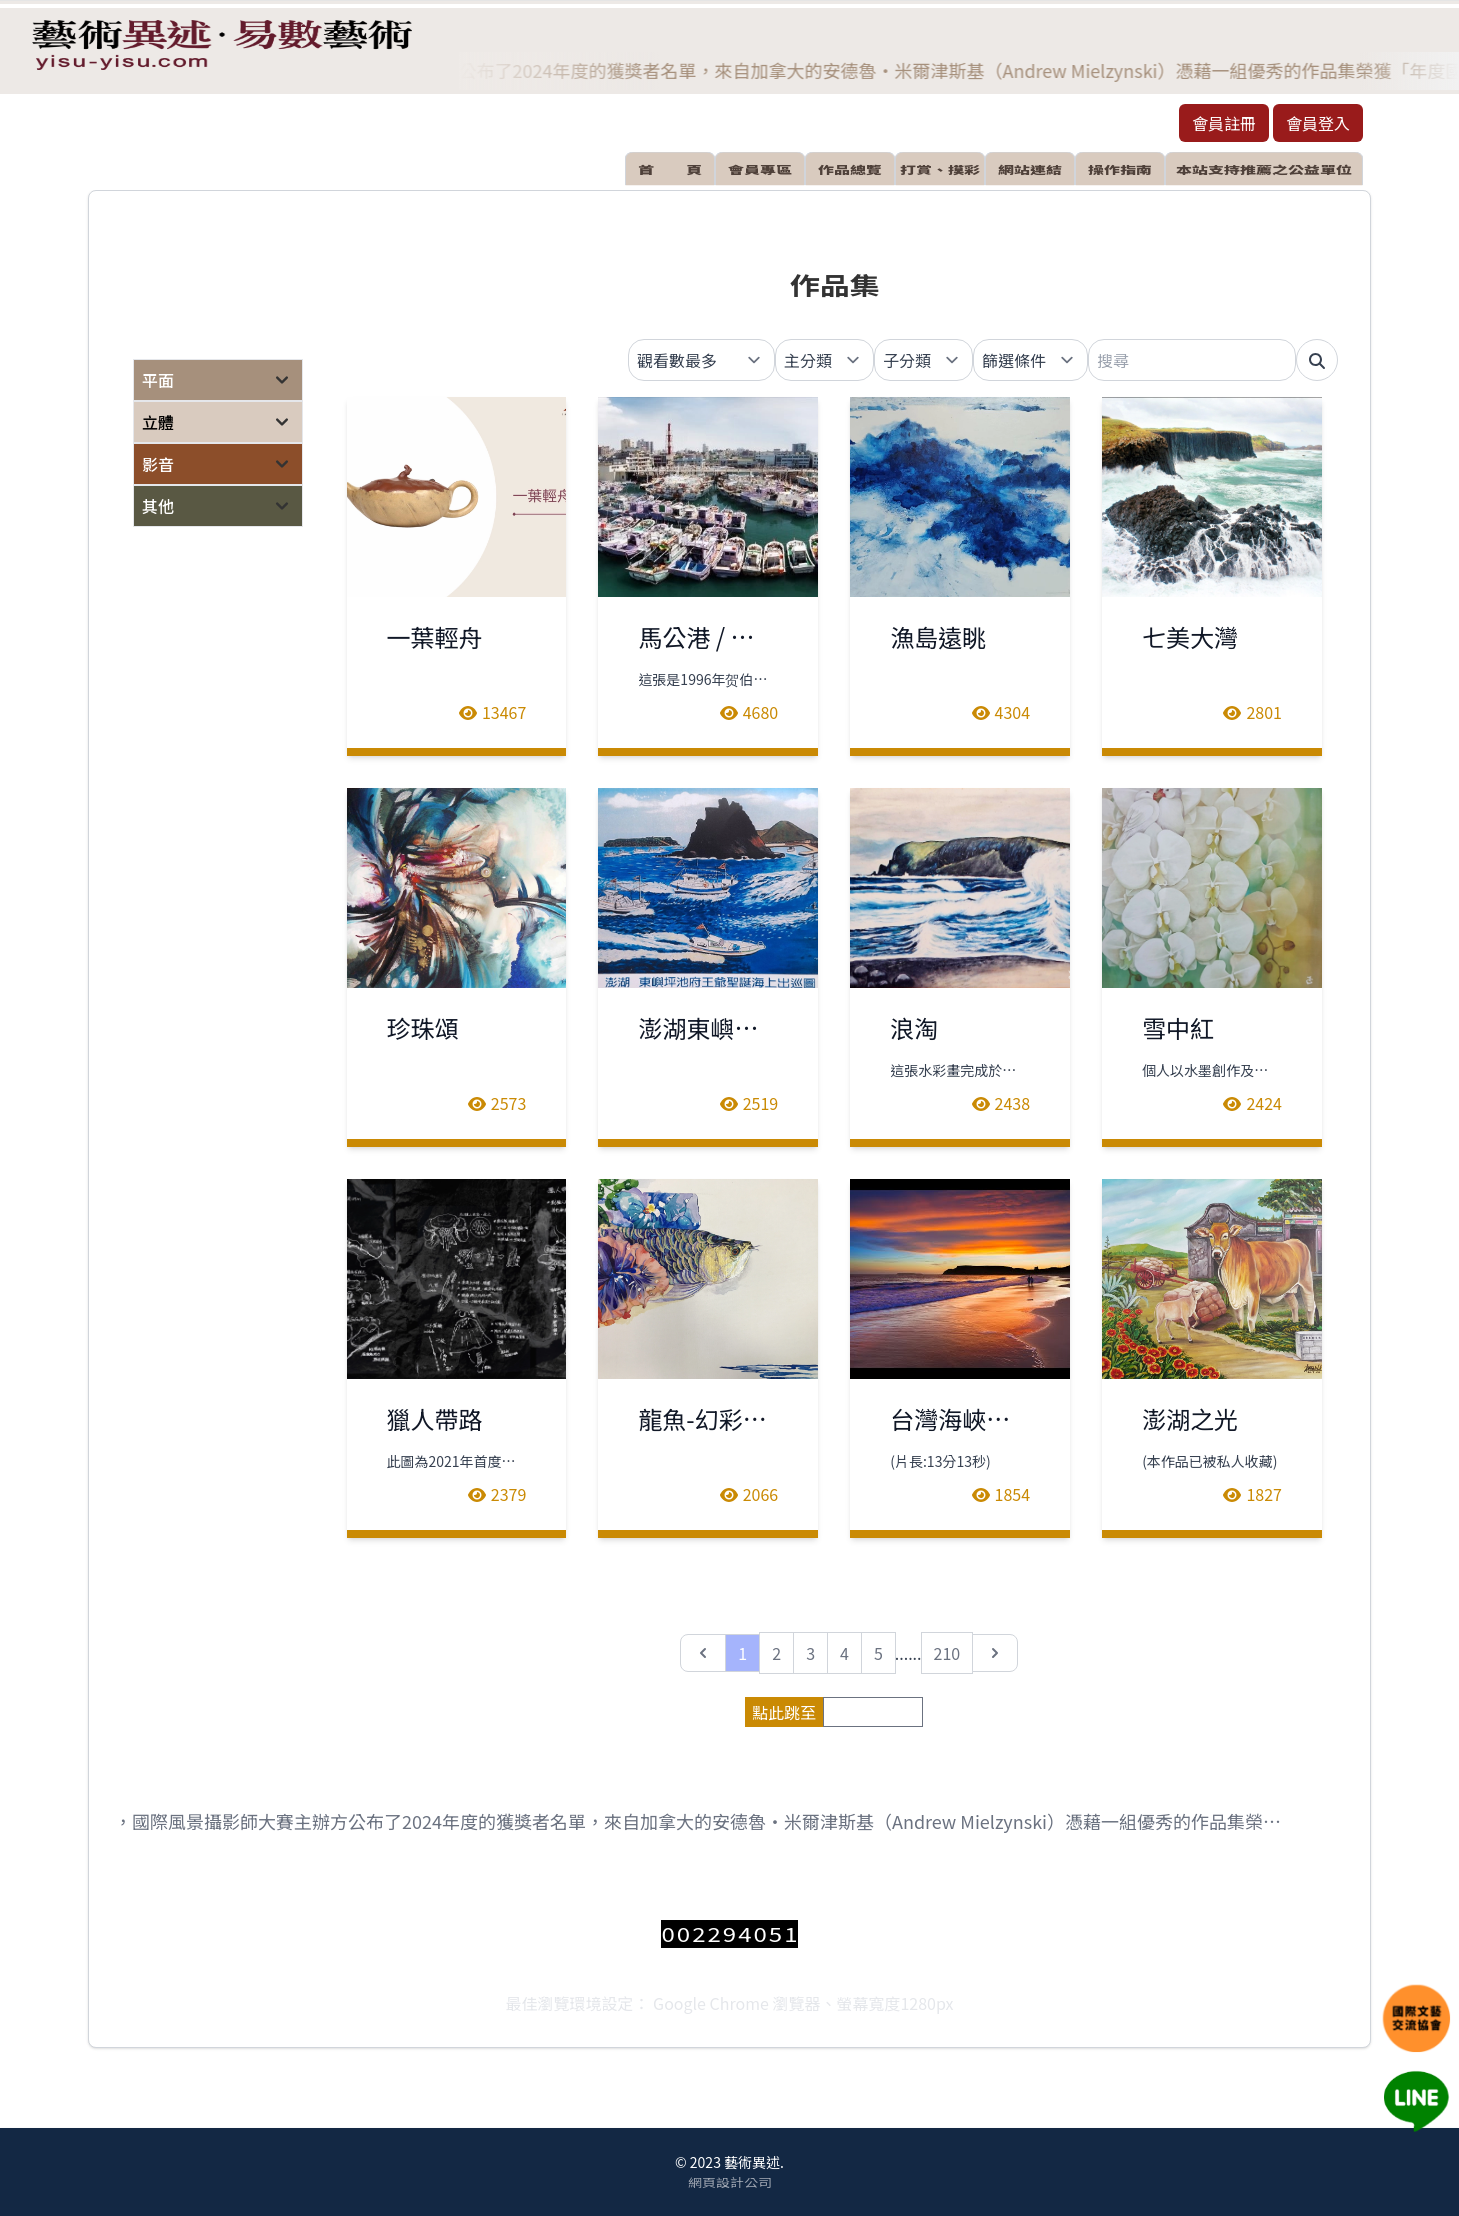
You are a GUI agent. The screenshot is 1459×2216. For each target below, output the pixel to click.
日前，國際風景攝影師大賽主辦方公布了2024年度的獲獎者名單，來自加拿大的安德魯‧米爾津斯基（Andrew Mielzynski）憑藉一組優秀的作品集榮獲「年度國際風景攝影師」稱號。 (691, 1821)
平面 (158, 380)
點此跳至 (784, 1712)
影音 (158, 464)
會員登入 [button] (1318, 123)
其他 (158, 506)
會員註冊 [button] (1224, 123)
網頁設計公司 (730, 2182)
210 (947, 1653)
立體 (158, 422)
